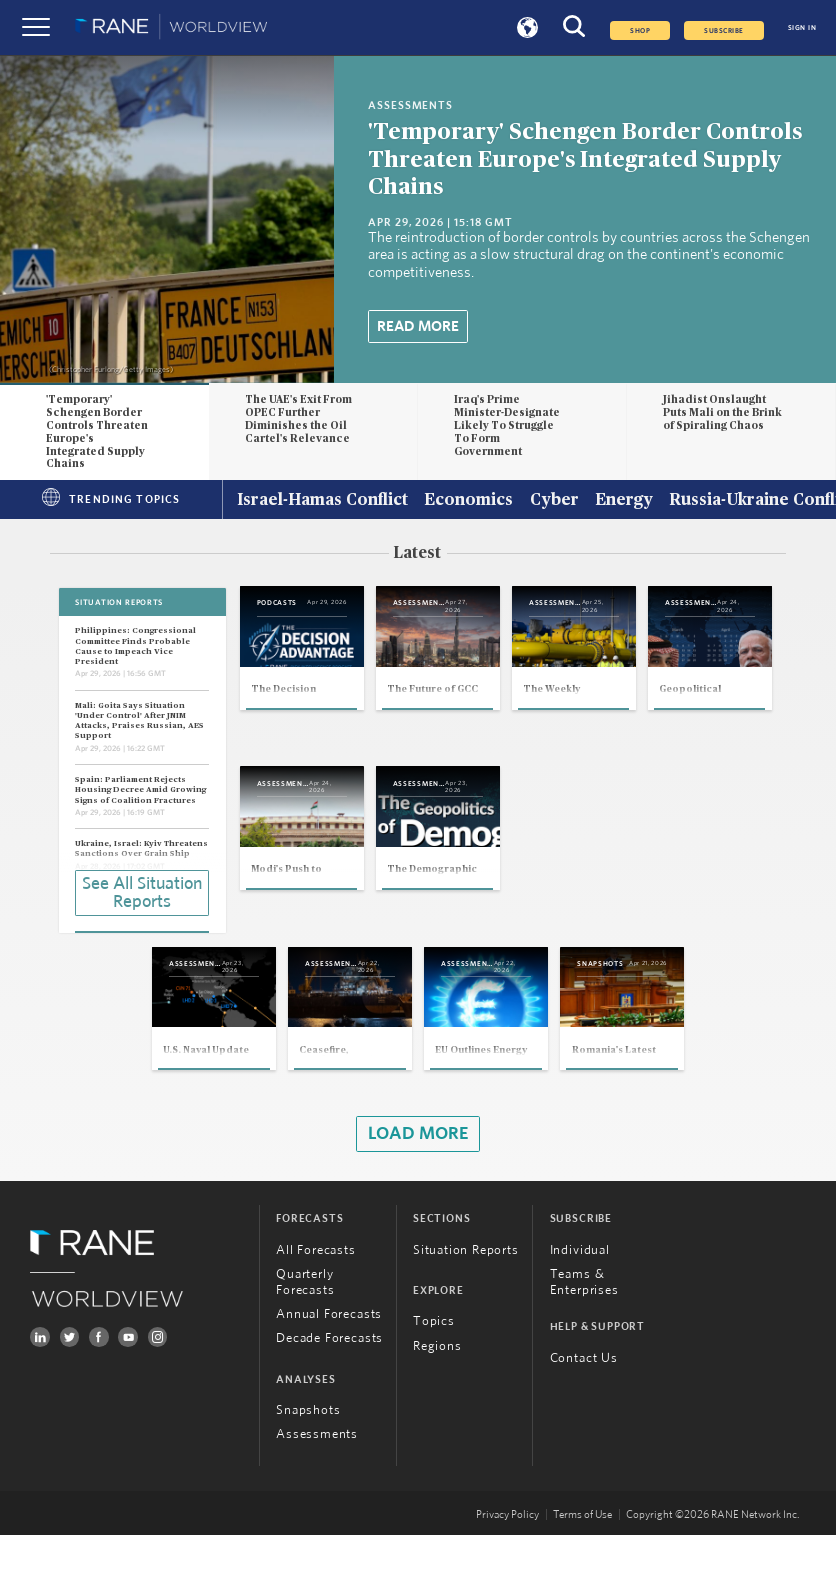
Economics (468, 501)
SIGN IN (802, 28)
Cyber (554, 501)
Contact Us (584, 1413)
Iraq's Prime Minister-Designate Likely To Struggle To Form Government (507, 425)
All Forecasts (316, 1305)
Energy (624, 501)
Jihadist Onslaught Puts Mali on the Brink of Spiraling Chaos (722, 412)
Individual (580, 1305)
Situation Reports (466, 1305)
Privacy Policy (507, 1569)
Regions (437, 1401)
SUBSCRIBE (723, 30)
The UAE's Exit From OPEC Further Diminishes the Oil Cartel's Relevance (298, 419)
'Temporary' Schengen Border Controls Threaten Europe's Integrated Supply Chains (585, 160)
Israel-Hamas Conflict (322, 501)
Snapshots (308, 1465)
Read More (418, 326)
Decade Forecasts (329, 1393)
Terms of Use (582, 1569)
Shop (640, 30)
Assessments (317, 1489)
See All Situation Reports (142, 891)
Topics (434, 1377)
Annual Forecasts (329, 1369)
